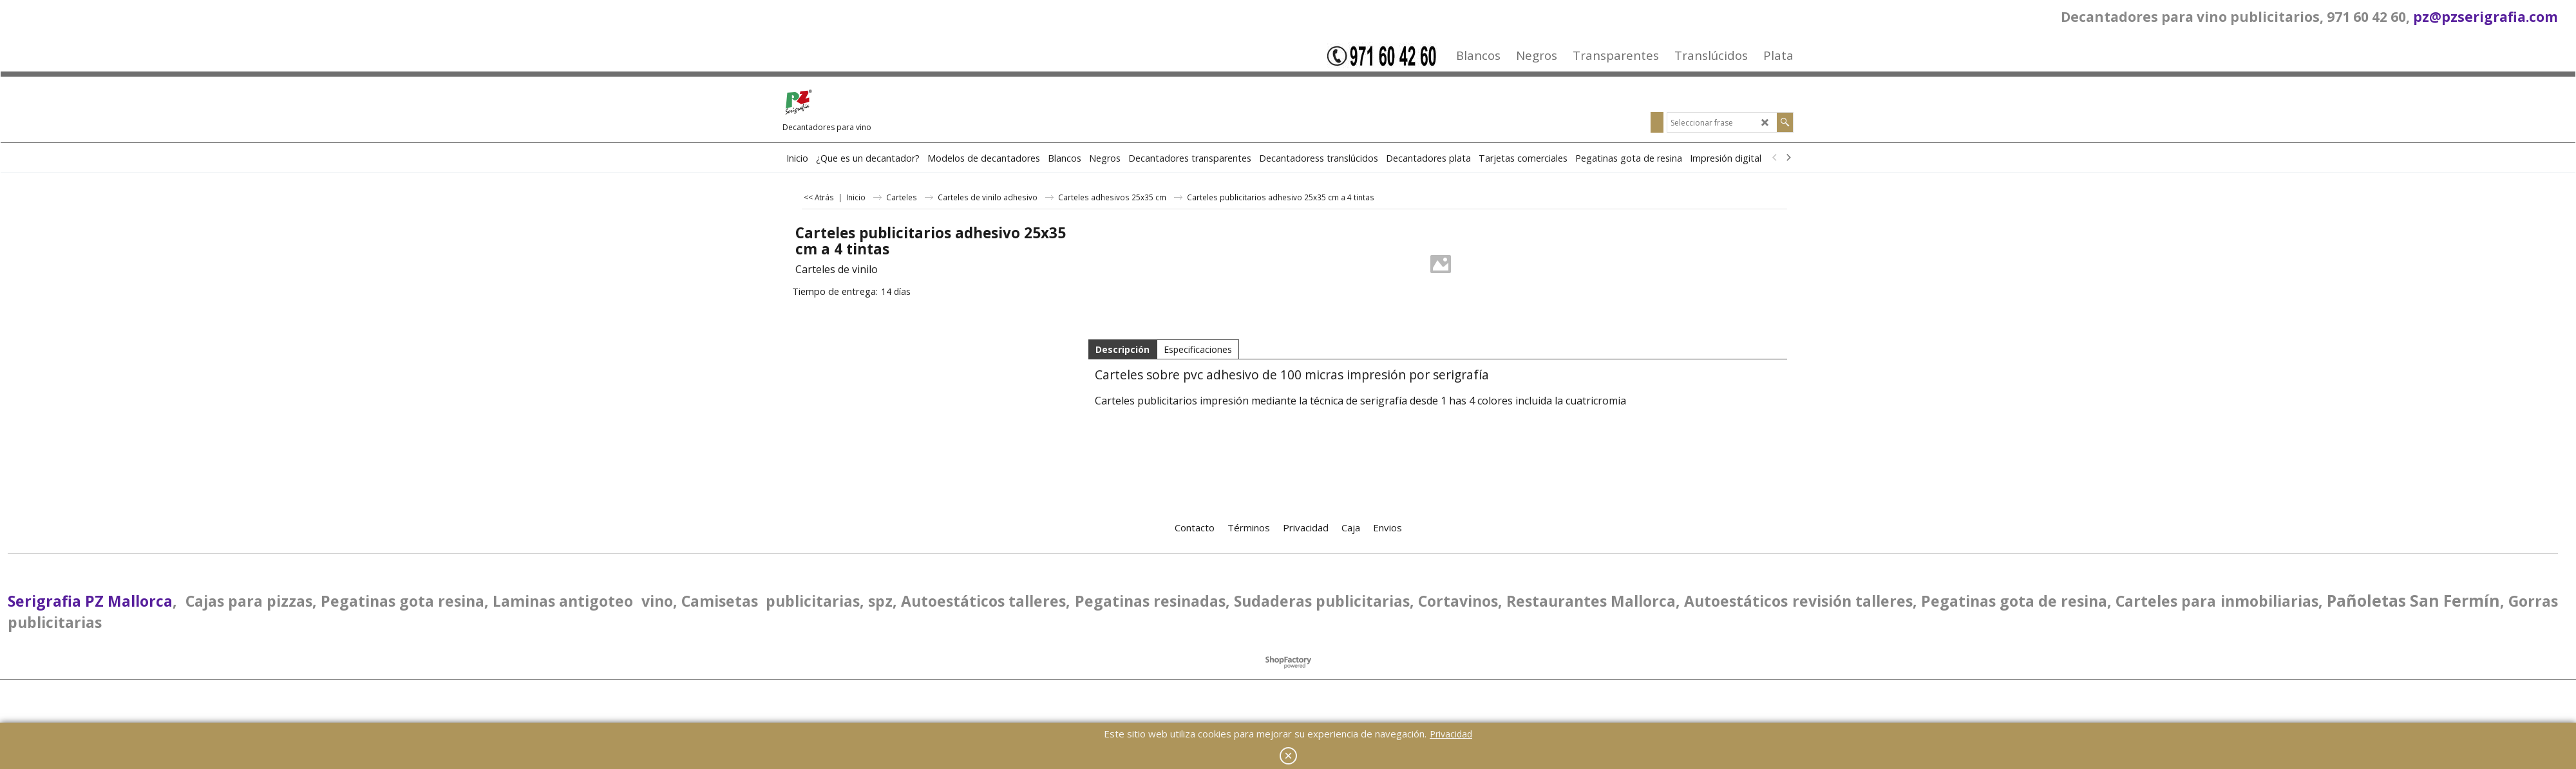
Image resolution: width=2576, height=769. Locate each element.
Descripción (1122, 349)
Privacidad (1451, 734)
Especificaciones (1198, 349)
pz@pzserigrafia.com (2485, 17)
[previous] (1775, 158)
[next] (1788, 158)
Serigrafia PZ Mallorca (90, 601)
